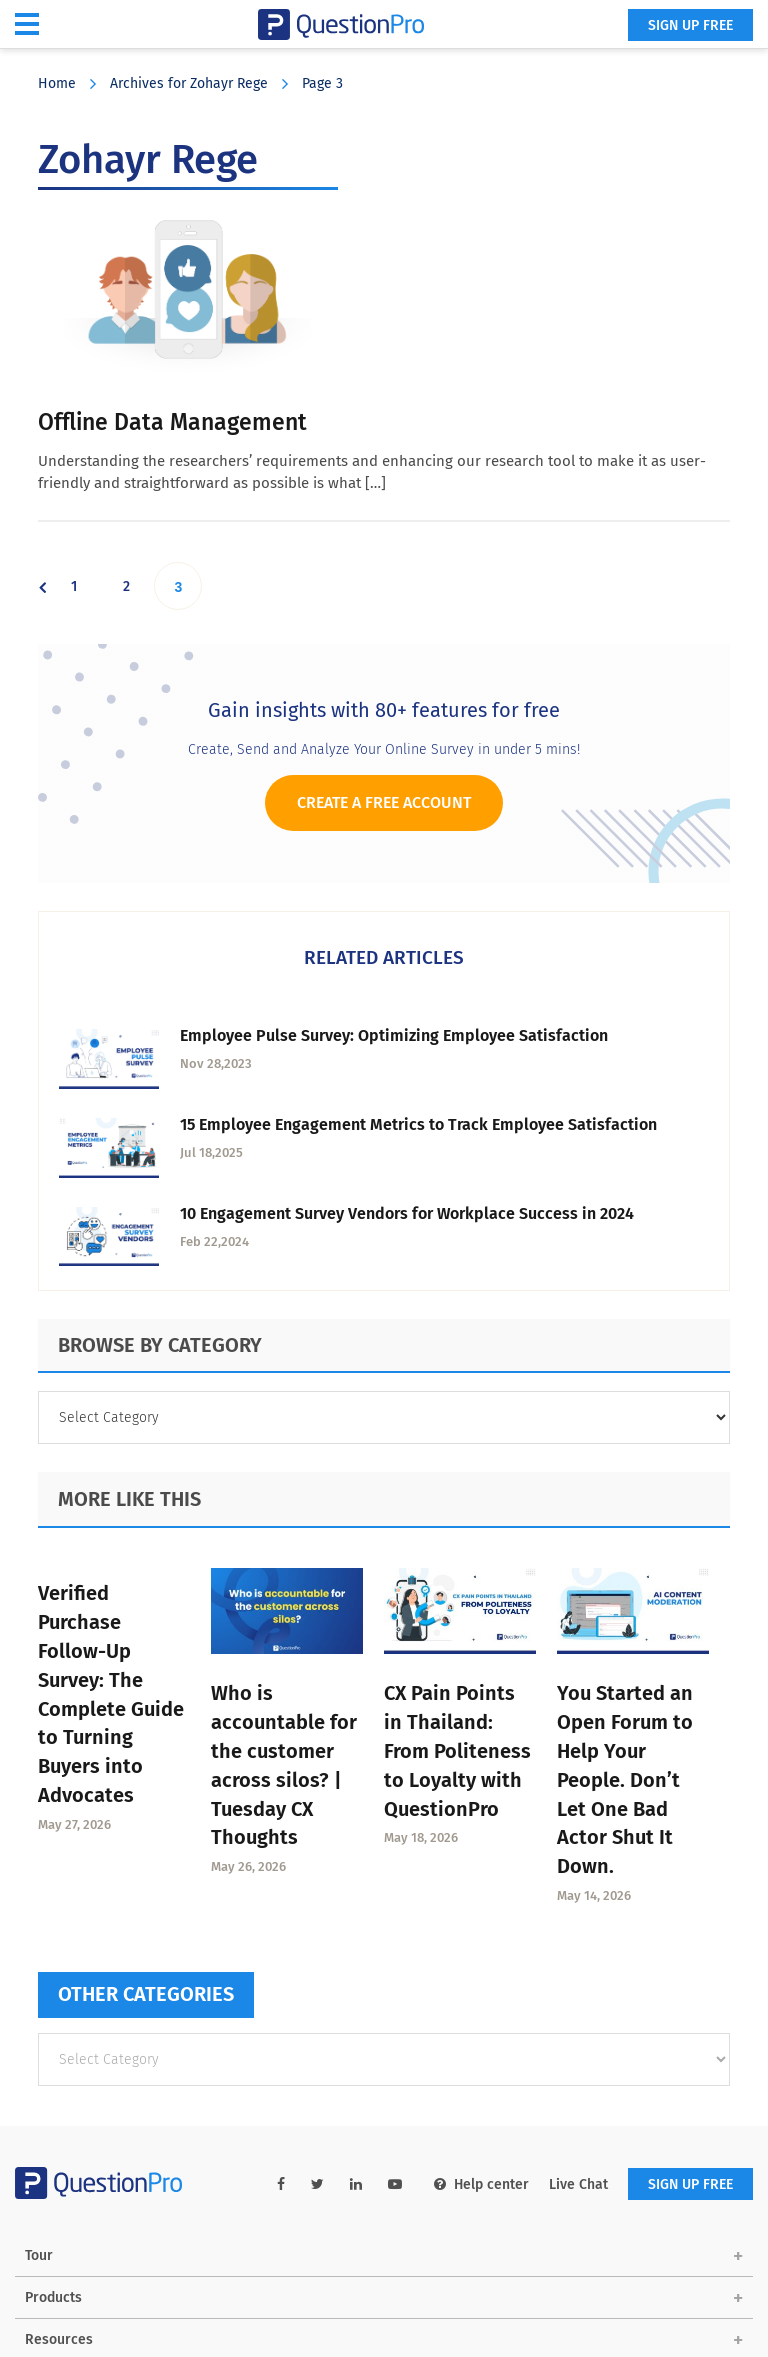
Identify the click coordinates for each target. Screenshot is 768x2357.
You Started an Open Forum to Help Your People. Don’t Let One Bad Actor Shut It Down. (625, 1779)
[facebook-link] (281, 2184)
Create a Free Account (384, 802)
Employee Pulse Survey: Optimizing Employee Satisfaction (394, 1035)
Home (57, 83)
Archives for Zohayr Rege (189, 83)
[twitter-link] (317, 2184)
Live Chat (578, 2184)
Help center (481, 2184)
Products (53, 2297)
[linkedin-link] (356, 2184)
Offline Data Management (172, 422)
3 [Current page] (187, 586)
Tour (39, 2255)
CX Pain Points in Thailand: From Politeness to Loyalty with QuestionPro (457, 1750)
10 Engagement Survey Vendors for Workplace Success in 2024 (407, 1213)
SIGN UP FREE (690, 25)
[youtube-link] (395, 2184)
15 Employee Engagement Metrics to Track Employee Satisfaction (418, 1124)
